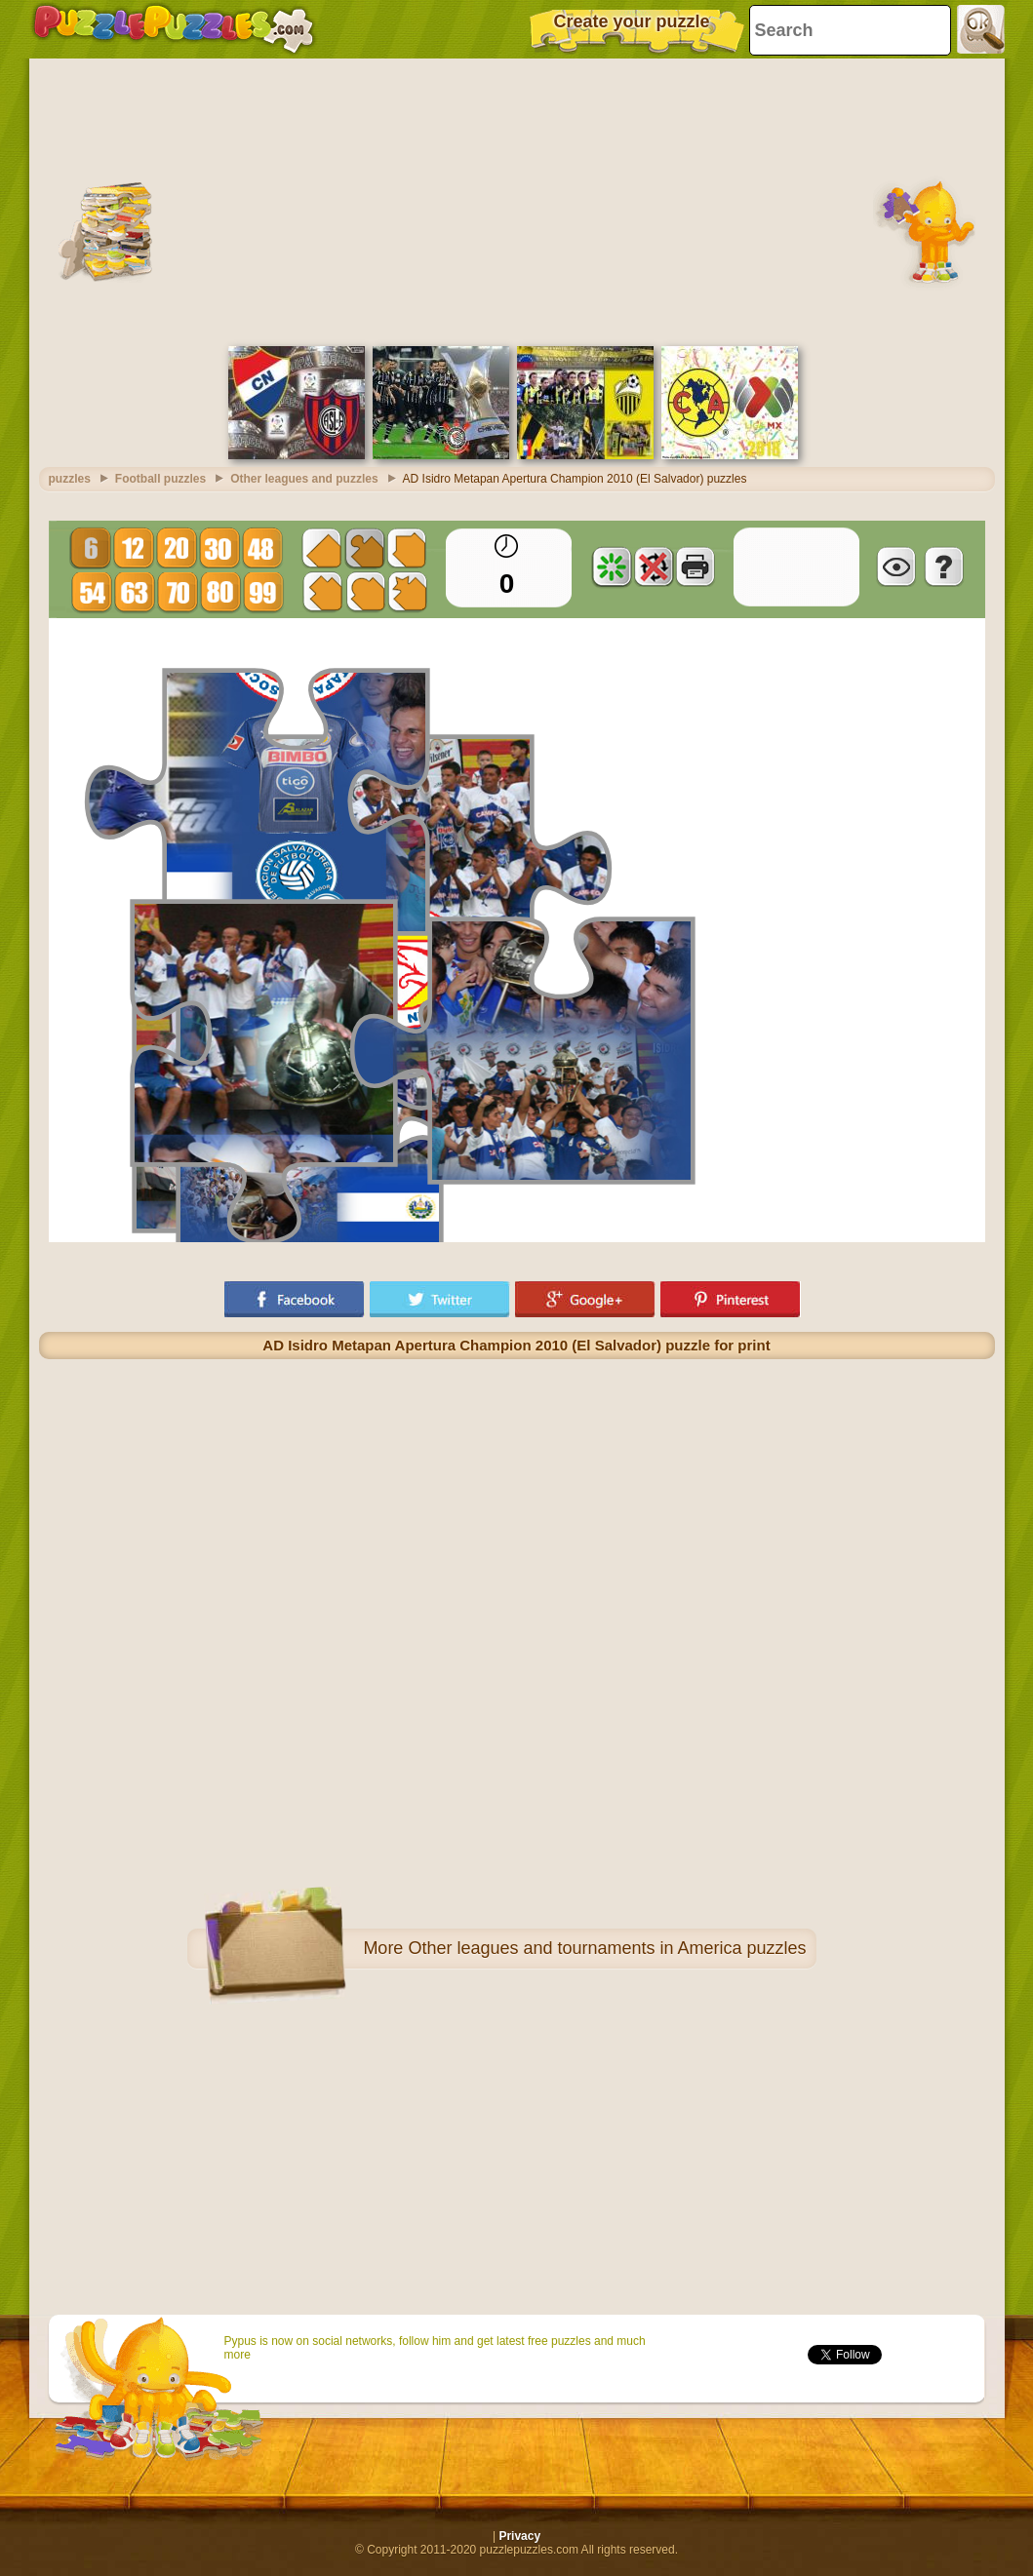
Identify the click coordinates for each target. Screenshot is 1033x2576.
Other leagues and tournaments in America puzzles (607, 1948)
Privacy (519, 2536)
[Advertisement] (517, 199)
